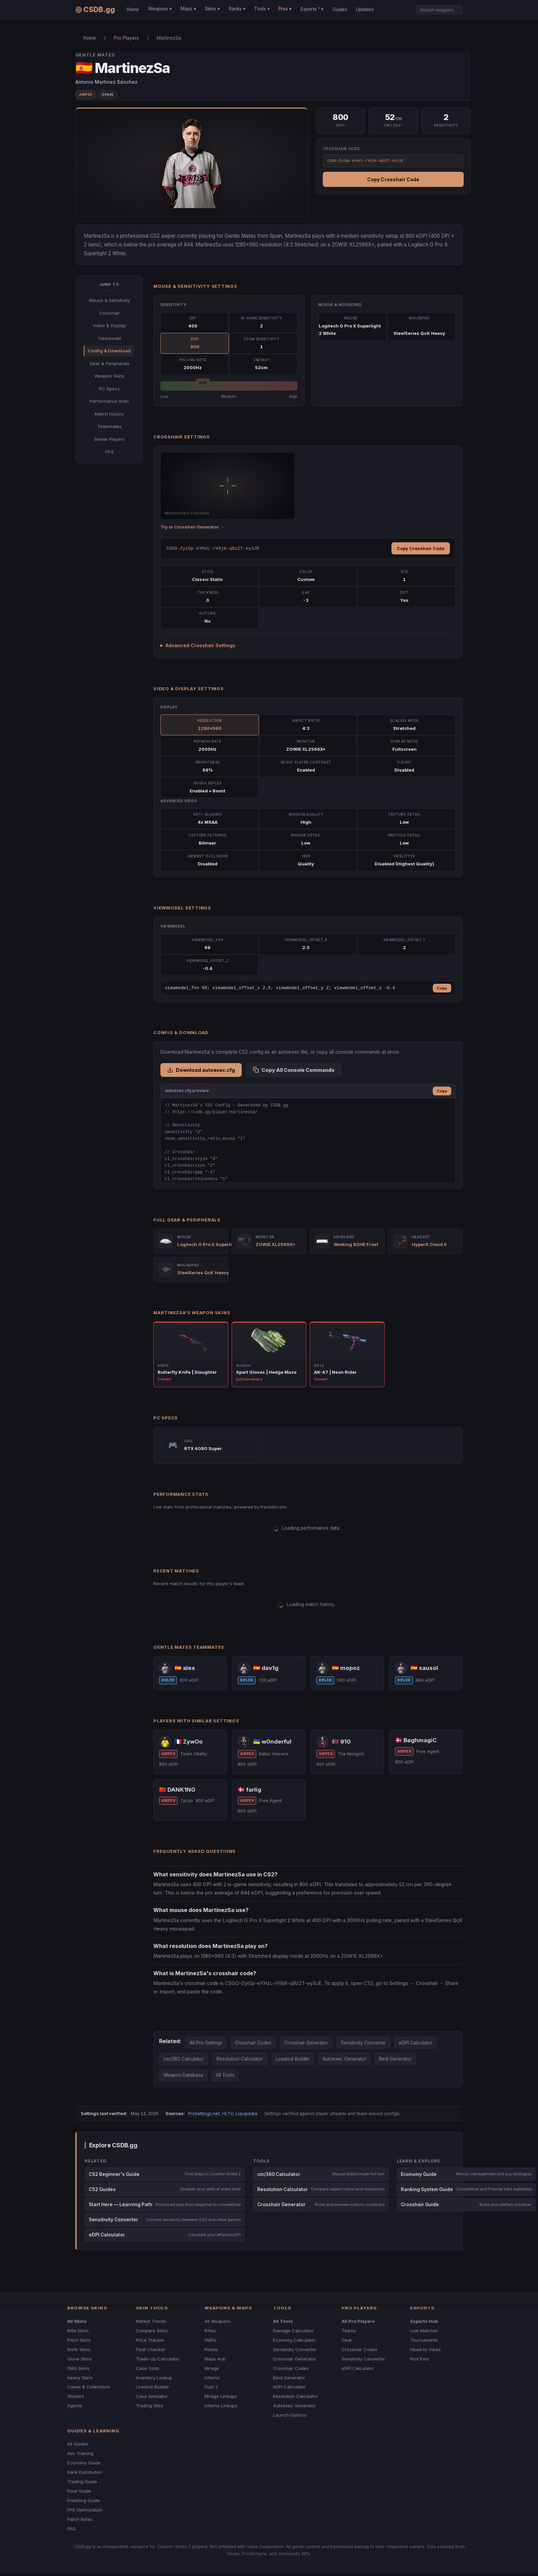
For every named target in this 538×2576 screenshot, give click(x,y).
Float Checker (150, 2349)
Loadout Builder (293, 2059)
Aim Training (80, 2453)
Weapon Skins (109, 376)
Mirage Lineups (220, 2396)
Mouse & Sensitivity (109, 300)
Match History (109, 414)
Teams (349, 2330)
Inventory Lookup (154, 2377)
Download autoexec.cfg (201, 1070)
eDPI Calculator (415, 2042)
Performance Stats (109, 401)
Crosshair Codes (253, 2042)
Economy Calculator (294, 2340)
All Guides (77, 2444)
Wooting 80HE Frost (356, 1244)
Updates (365, 9)
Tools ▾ (262, 8)
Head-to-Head (425, 2349)
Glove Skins (79, 2359)
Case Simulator (152, 2396)
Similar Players (109, 439)
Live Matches (424, 2330)
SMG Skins (78, 2368)
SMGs (210, 2340)
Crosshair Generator (306, 2042)
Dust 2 (211, 2386)
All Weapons (217, 2321)
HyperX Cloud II (429, 1244)
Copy (442, 988)
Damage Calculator (293, 2330)
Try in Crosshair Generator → (192, 527)
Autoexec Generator (344, 2059)
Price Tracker (150, 2340)
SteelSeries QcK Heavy (203, 1272)
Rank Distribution (85, 2472)
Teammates (109, 426)
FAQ (109, 451)
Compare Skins (152, 2330)
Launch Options (289, 2415)
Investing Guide (83, 2500)
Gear (347, 2340)
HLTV (227, 2113)
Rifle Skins (78, 2330)
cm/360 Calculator (183, 2059)
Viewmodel (109, 338)
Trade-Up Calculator (157, 2359)
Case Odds (147, 2368)
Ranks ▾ (237, 8)
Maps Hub (215, 2359)
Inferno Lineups (220, 2405)
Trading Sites (149, 2405)
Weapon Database (183, 2075)
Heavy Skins (80, 2377)
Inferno (212, 2377)
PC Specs (109, 388)
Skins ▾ (212, 8)
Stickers (75, 2396)
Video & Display (109, 325)
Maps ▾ (188, 8)
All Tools (225, 2075)
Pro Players (126, 38)
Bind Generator (395, 2059)
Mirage (211, 2368)
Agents (74, 2405)
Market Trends (151, 2321)
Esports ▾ (312, 9)
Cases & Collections (88, 2386)
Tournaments (424, 2340)
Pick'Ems (419, 2359)
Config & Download (109, 350)
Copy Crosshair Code (393, 179)
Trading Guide (82, 2481)
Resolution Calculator (240, 2059)
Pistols (211, 2349)
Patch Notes (80, 2519)
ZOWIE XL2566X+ (276, 1244)
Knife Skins (78, 2349)
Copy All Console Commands (294, 1070)
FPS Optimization (85, 2509)
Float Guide (79, 2491)
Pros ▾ (285, 8)
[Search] (439, 9)
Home (133, 9)
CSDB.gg (95, 9)
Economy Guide (84, 2462)
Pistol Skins (79, 2340)
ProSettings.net (204, 2113)
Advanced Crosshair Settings (200, 645)
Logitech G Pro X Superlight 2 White (217, 1244)
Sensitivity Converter (363, 2042)
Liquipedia (246, 2113)
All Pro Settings (206, 2042)
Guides (340, 9)
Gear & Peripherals (109, 363)
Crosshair (109, 313)
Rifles (210, 2330)
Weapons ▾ (160, 8)
